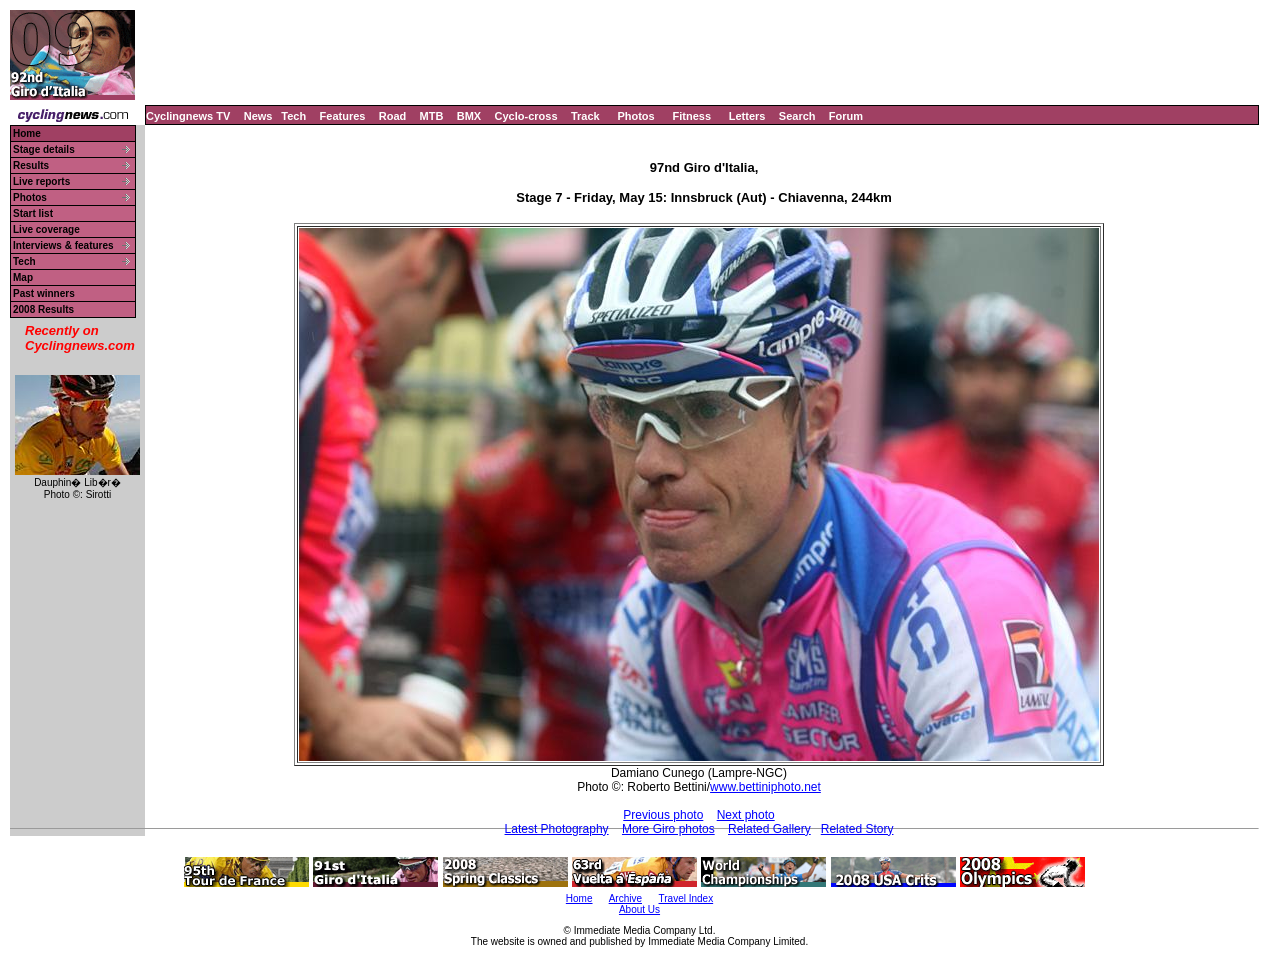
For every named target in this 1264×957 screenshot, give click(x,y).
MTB (432, 116)
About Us (639, 909)
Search (797, 116)
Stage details (44, 149)
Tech (293, 116)
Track (585, 116)
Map (23, 277)
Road (393, 116)
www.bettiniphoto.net (765, 787)
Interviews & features (63, 245)
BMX (469, 116)
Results (31, 165)
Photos (635, 116)
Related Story (857, 829)
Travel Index (686, 898)
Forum (846, 116)
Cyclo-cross (526, 116)
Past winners (44, 293)
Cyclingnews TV (188, 116)
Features (343, 116)
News (258, 116)
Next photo (746, 815)
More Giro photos (668, 829)
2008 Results (43, 309)
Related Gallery (769, 829)
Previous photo (663, 815)
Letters (747, 116)
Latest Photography (557, 829)
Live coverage (46, 229)
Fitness (691, 116)
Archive (625, 898)
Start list (33, 213)
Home (27, 133)
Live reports (41, 181)
